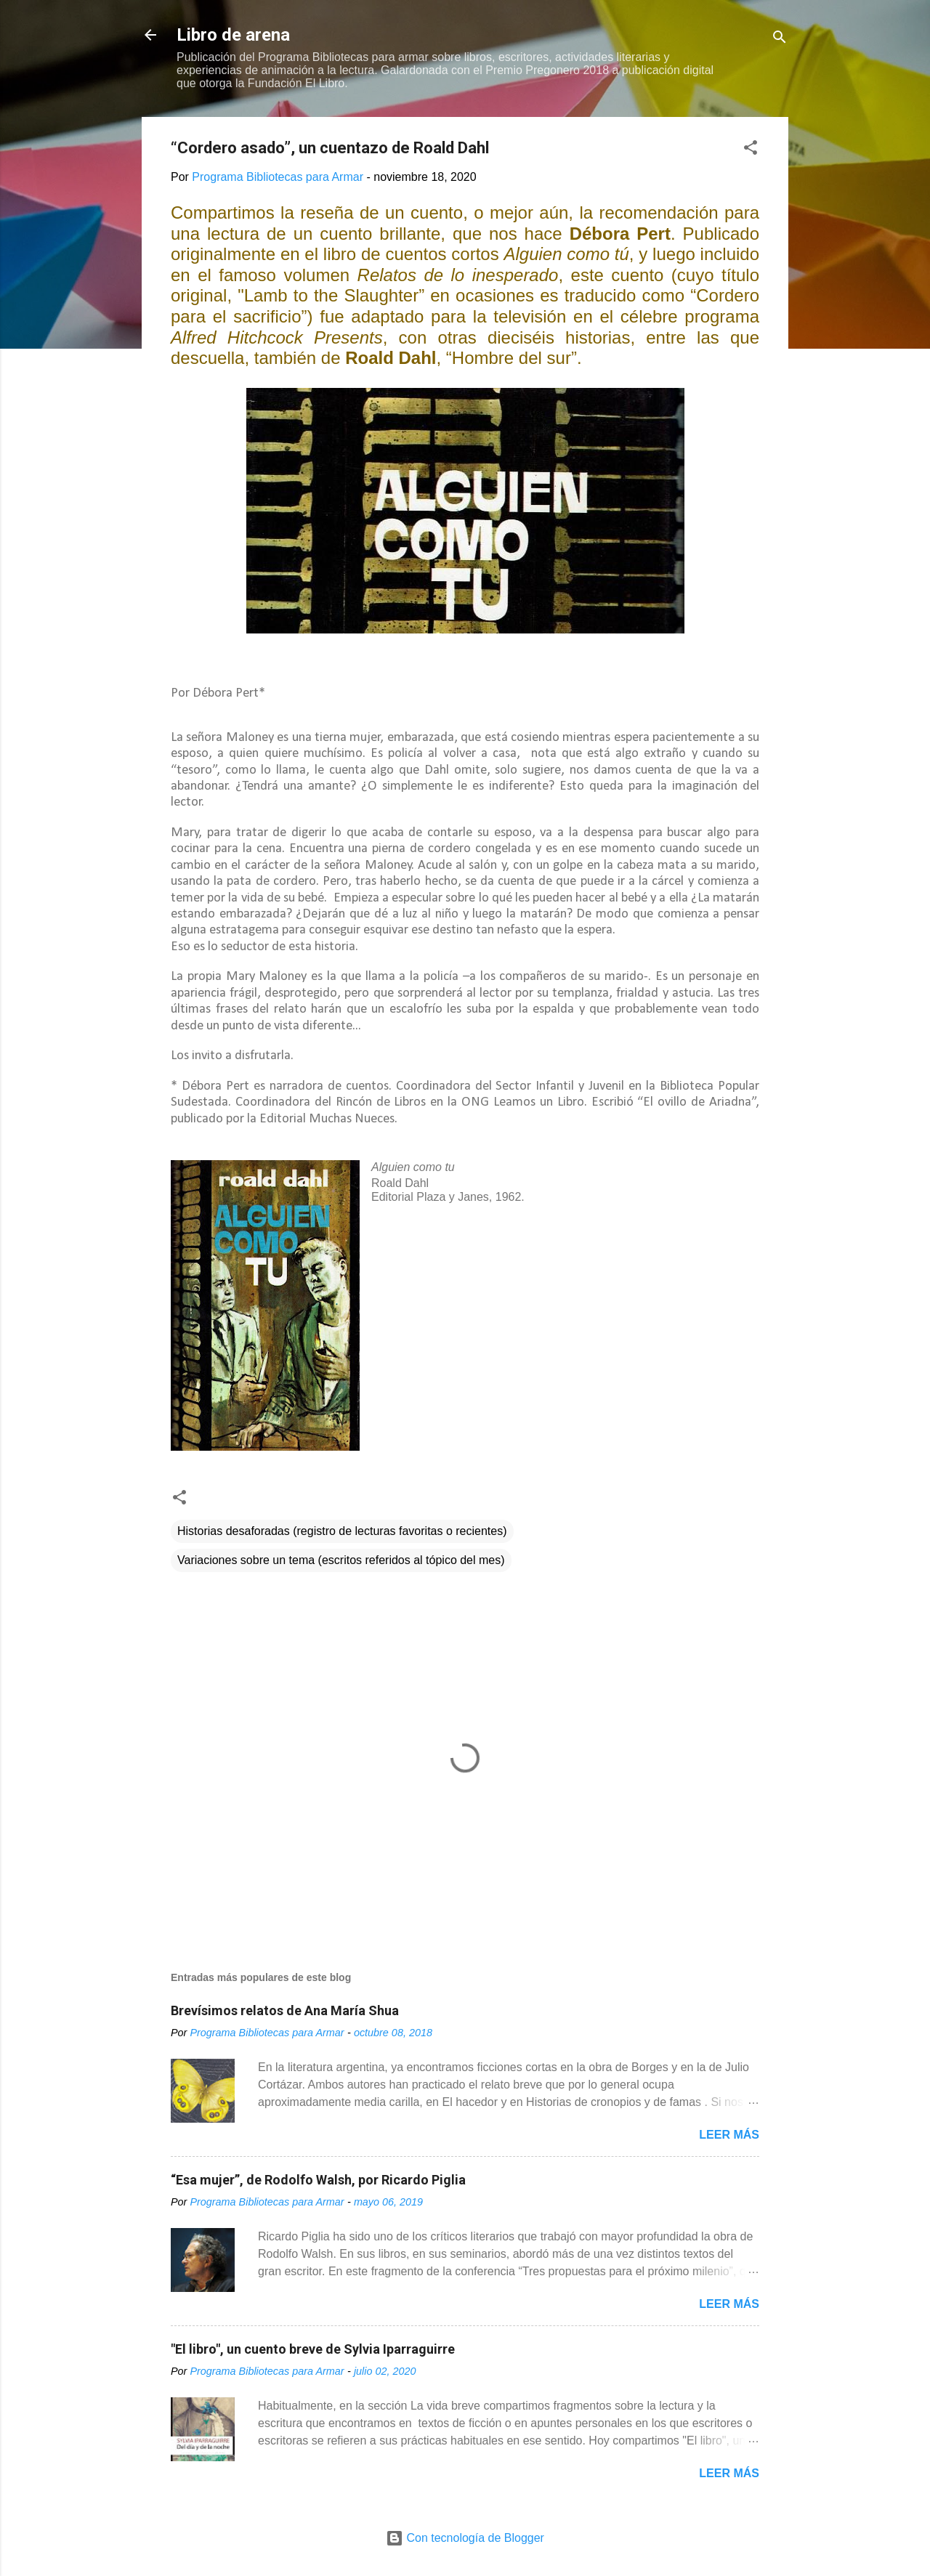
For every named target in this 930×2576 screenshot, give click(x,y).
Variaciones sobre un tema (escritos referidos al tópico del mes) (341, 1560)
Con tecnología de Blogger (465, 2538)
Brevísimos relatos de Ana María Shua (285, 2010)
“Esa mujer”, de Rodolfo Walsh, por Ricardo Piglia (318, 2179)
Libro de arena (233, 35)
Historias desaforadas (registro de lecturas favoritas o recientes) (342, 1531)
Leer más (729, 2135)
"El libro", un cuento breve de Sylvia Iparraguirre (313, 2349)
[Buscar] (779, 39)
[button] (750, 150)
